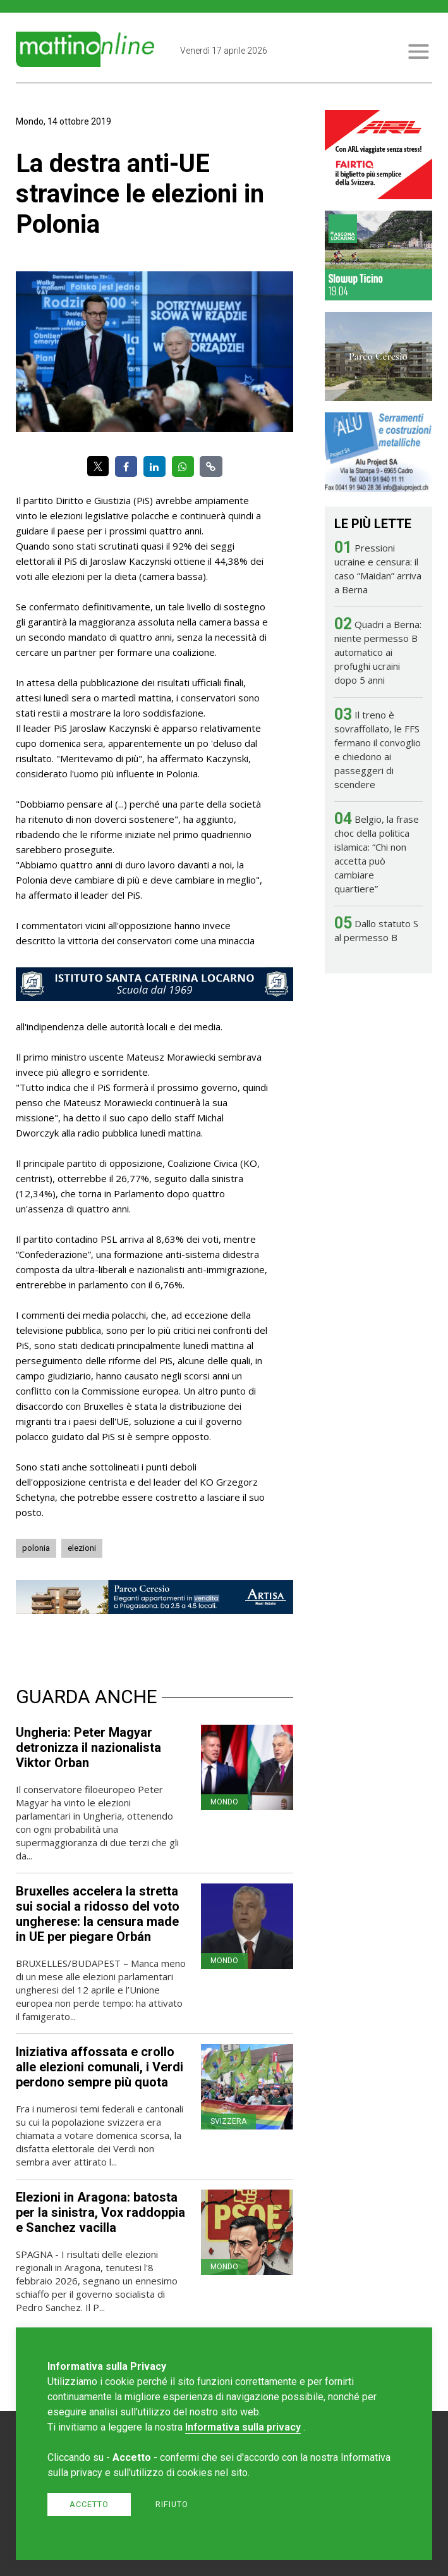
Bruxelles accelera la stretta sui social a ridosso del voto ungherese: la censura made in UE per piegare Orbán (97, 1913)
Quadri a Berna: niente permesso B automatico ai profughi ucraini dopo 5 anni (377, 652)
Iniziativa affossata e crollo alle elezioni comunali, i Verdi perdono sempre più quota (99, 2067)
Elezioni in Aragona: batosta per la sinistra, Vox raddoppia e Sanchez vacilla (100, 2212)
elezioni (82, 1548)
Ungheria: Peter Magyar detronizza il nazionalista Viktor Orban (88, 1747)
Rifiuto (171, 2504)
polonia (36, 1548)
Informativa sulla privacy (243, 2427)
